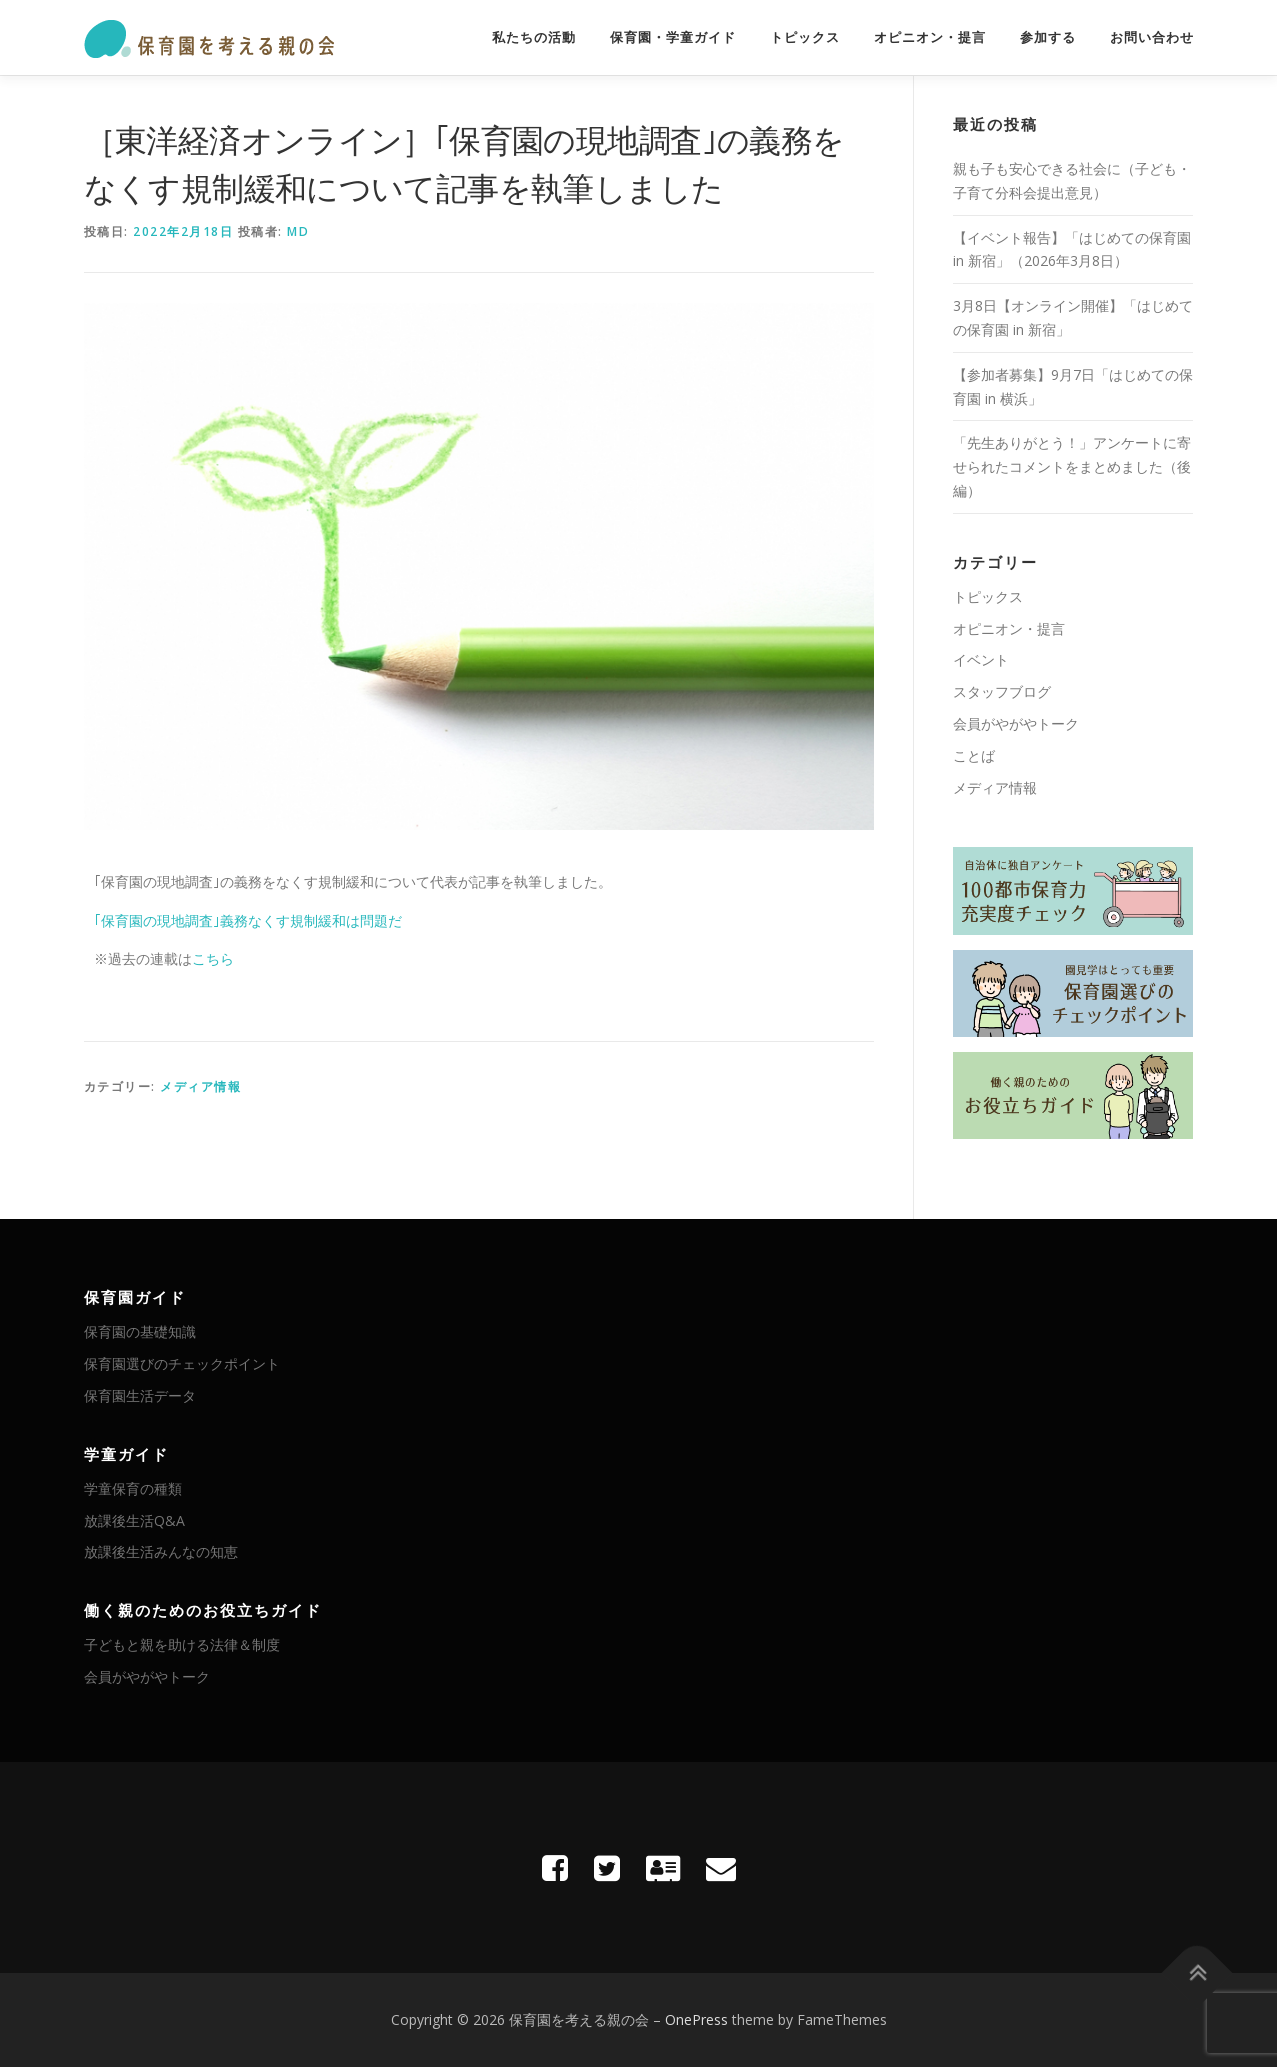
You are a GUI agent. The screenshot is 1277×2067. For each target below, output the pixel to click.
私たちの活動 (534, 37)
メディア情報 (200, 1086)
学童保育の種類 (133, 1488)
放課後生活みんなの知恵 (161, 1551)
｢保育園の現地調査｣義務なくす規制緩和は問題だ (248, 920)
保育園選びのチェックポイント (182, 1363)
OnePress (696, 2019)
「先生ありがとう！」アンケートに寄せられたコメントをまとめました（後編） (1072, 466)
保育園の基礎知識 (140, 1331)
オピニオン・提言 (930, 37)
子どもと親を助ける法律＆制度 (182, 1644)
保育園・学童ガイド (673, 37)
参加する (1048, 37)
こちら (213, 958)
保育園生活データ (140, 1395)
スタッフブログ (1002, 691)
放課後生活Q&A (134, 1520)
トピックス (805, 37)
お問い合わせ (1152, 37)
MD (298, 231)
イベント (981, 659)
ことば (974, 755)
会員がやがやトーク (1016, 723)
